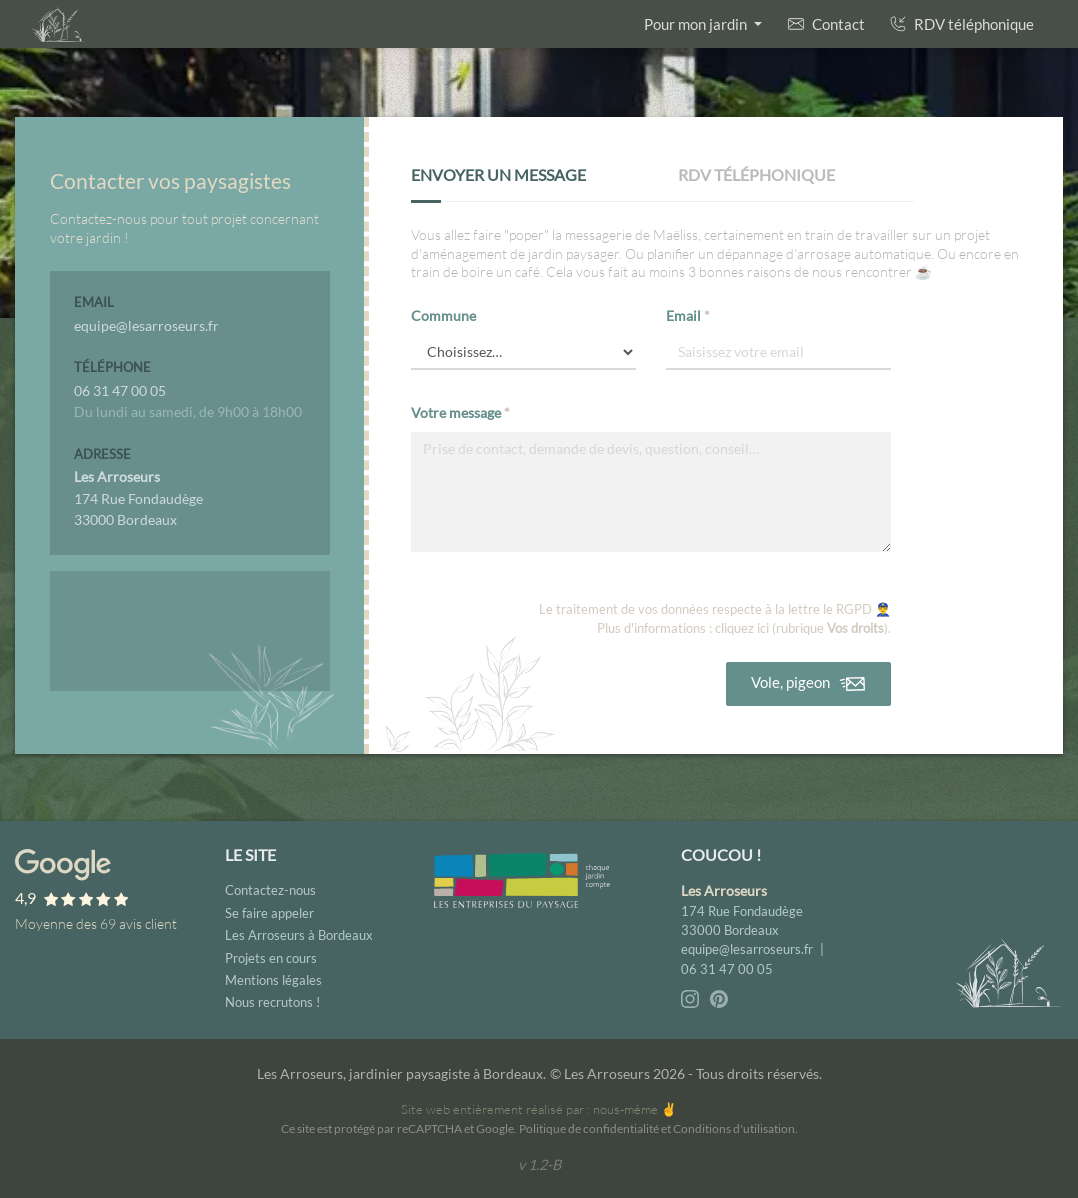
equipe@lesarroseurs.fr (747, 949)
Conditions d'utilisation (734, 1128)
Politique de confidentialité (589, 1128)
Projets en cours (271, 958)
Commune (443, 315)
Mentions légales (273, 980)
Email (688, 315)
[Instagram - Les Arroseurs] (691, 997)
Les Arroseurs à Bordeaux (299, 935)
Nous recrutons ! (272, 1002)
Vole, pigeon (810, 684)
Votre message (460, 412)
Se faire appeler (269, 913)
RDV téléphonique (962, 24)
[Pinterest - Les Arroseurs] (719, 997)
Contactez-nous (270, 890)
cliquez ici (742, 628)
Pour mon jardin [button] (697, 24)
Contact (826, 24)
